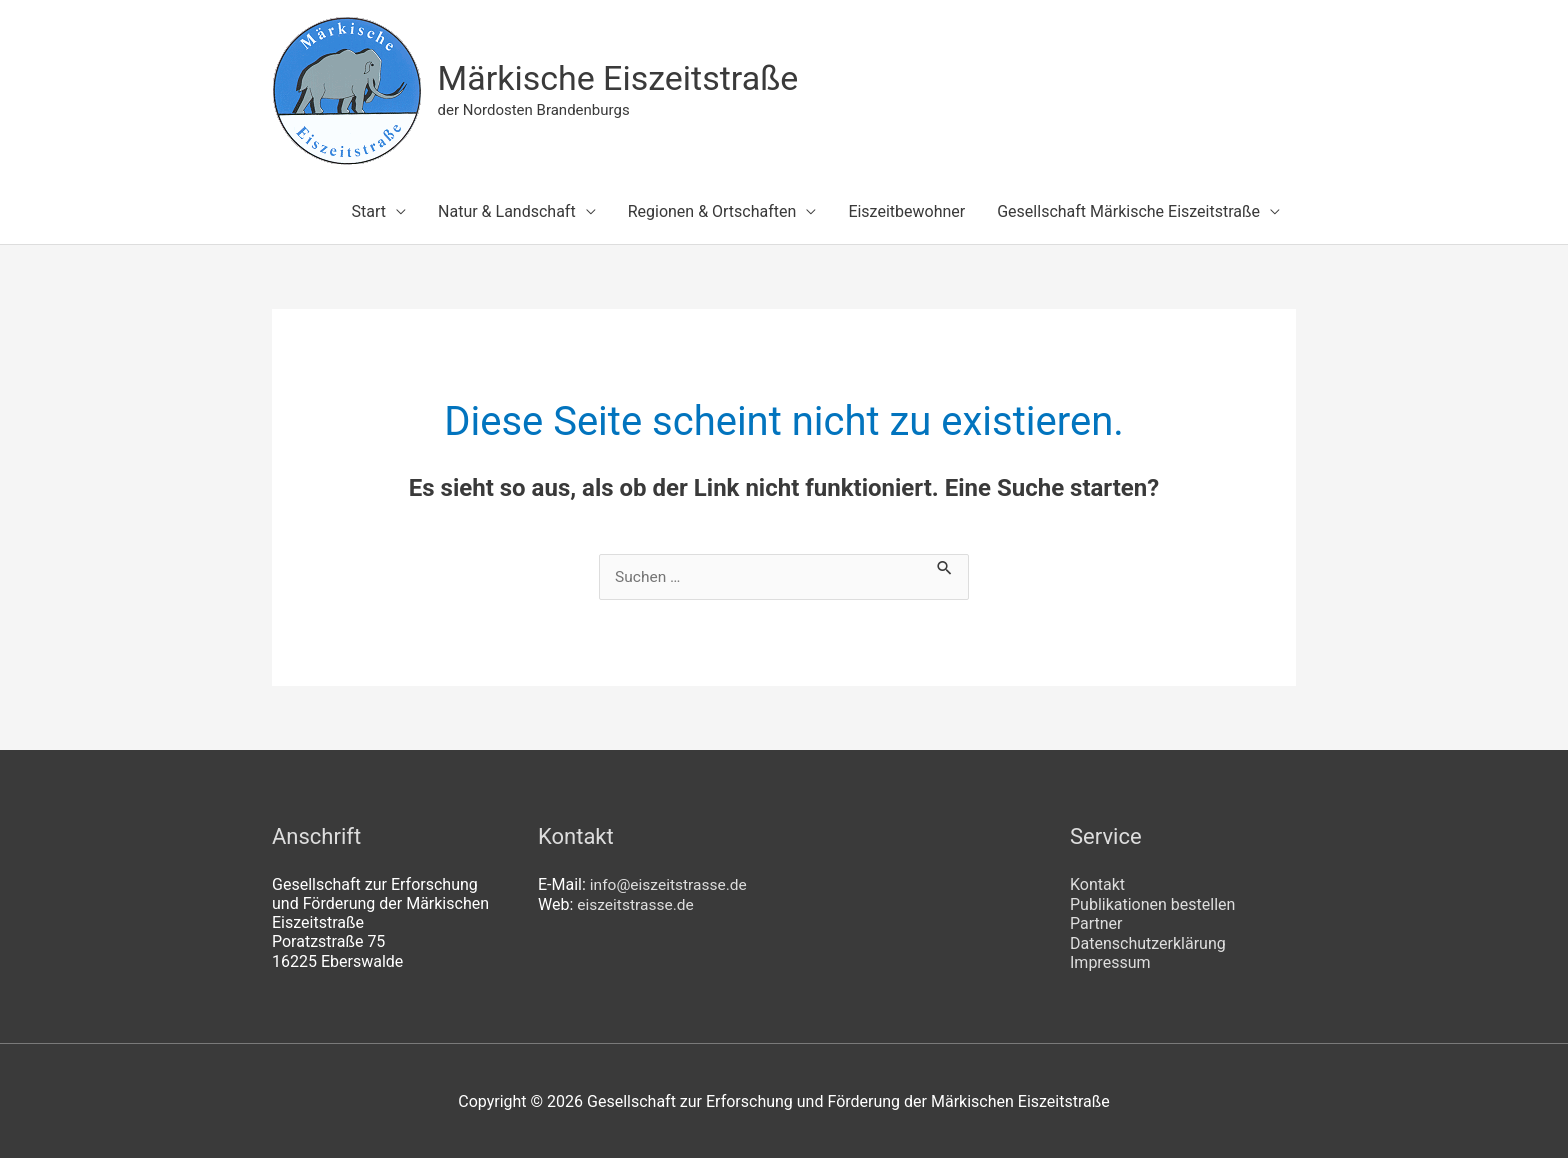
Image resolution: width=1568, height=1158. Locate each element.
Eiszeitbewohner (906, 212)
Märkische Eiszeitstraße (624, 78)
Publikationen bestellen (1152, 904)
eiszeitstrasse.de (637, 904)
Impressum (1110, 962)
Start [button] (369, 212)
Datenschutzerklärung (1148, 942)
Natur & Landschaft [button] (507, 212)
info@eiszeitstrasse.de (671, 885)
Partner (1096, 923)
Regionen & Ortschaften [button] (712, 212)
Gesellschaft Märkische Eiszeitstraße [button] (1128, 212)
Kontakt (1097, 885)
